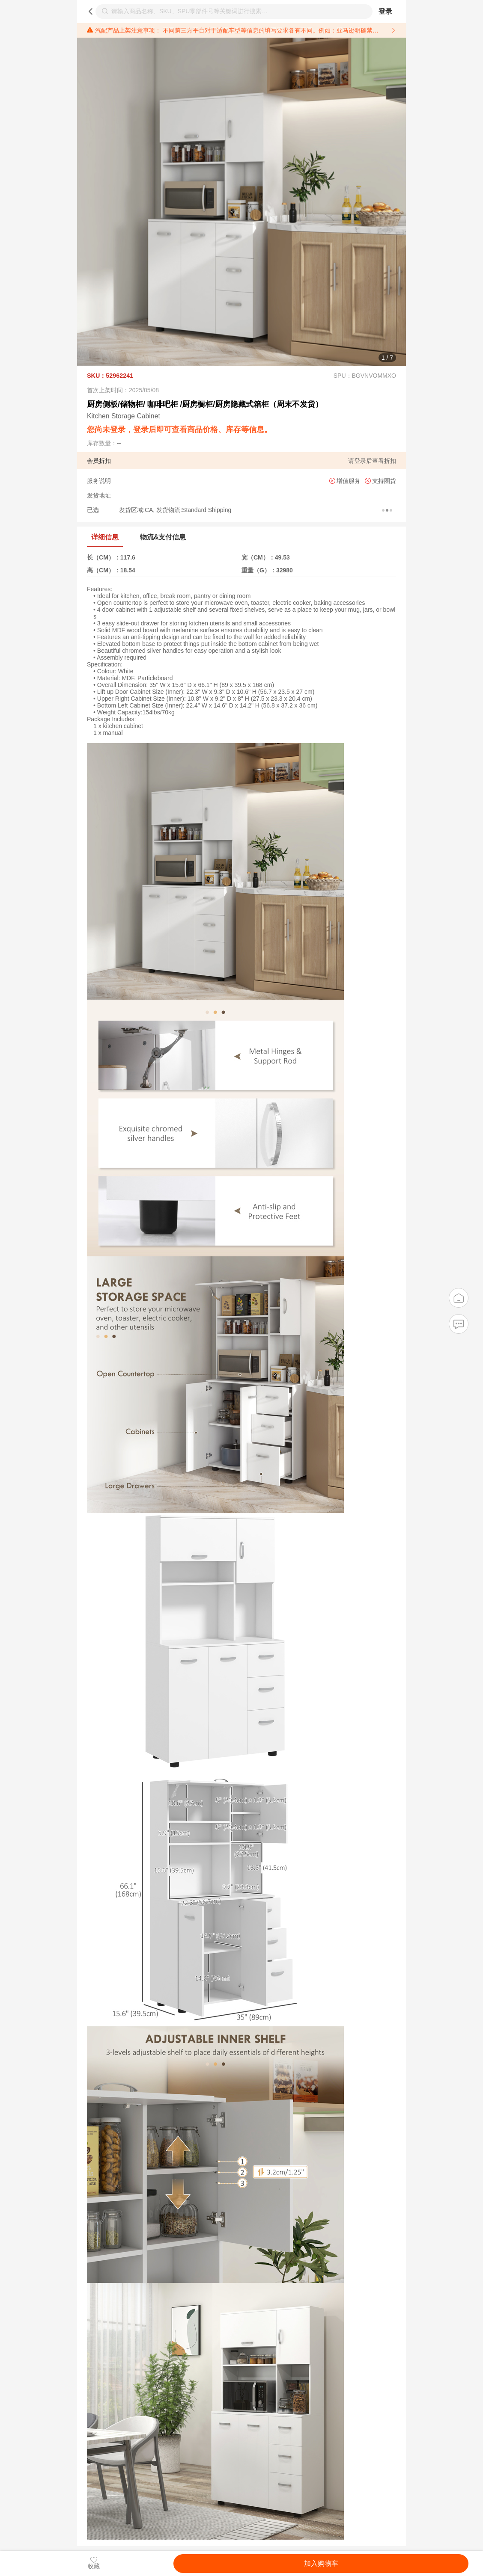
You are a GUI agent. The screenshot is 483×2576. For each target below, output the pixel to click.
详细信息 (105, 537)
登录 (385, 11)
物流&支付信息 (163, 537)
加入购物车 (321, 2563)
